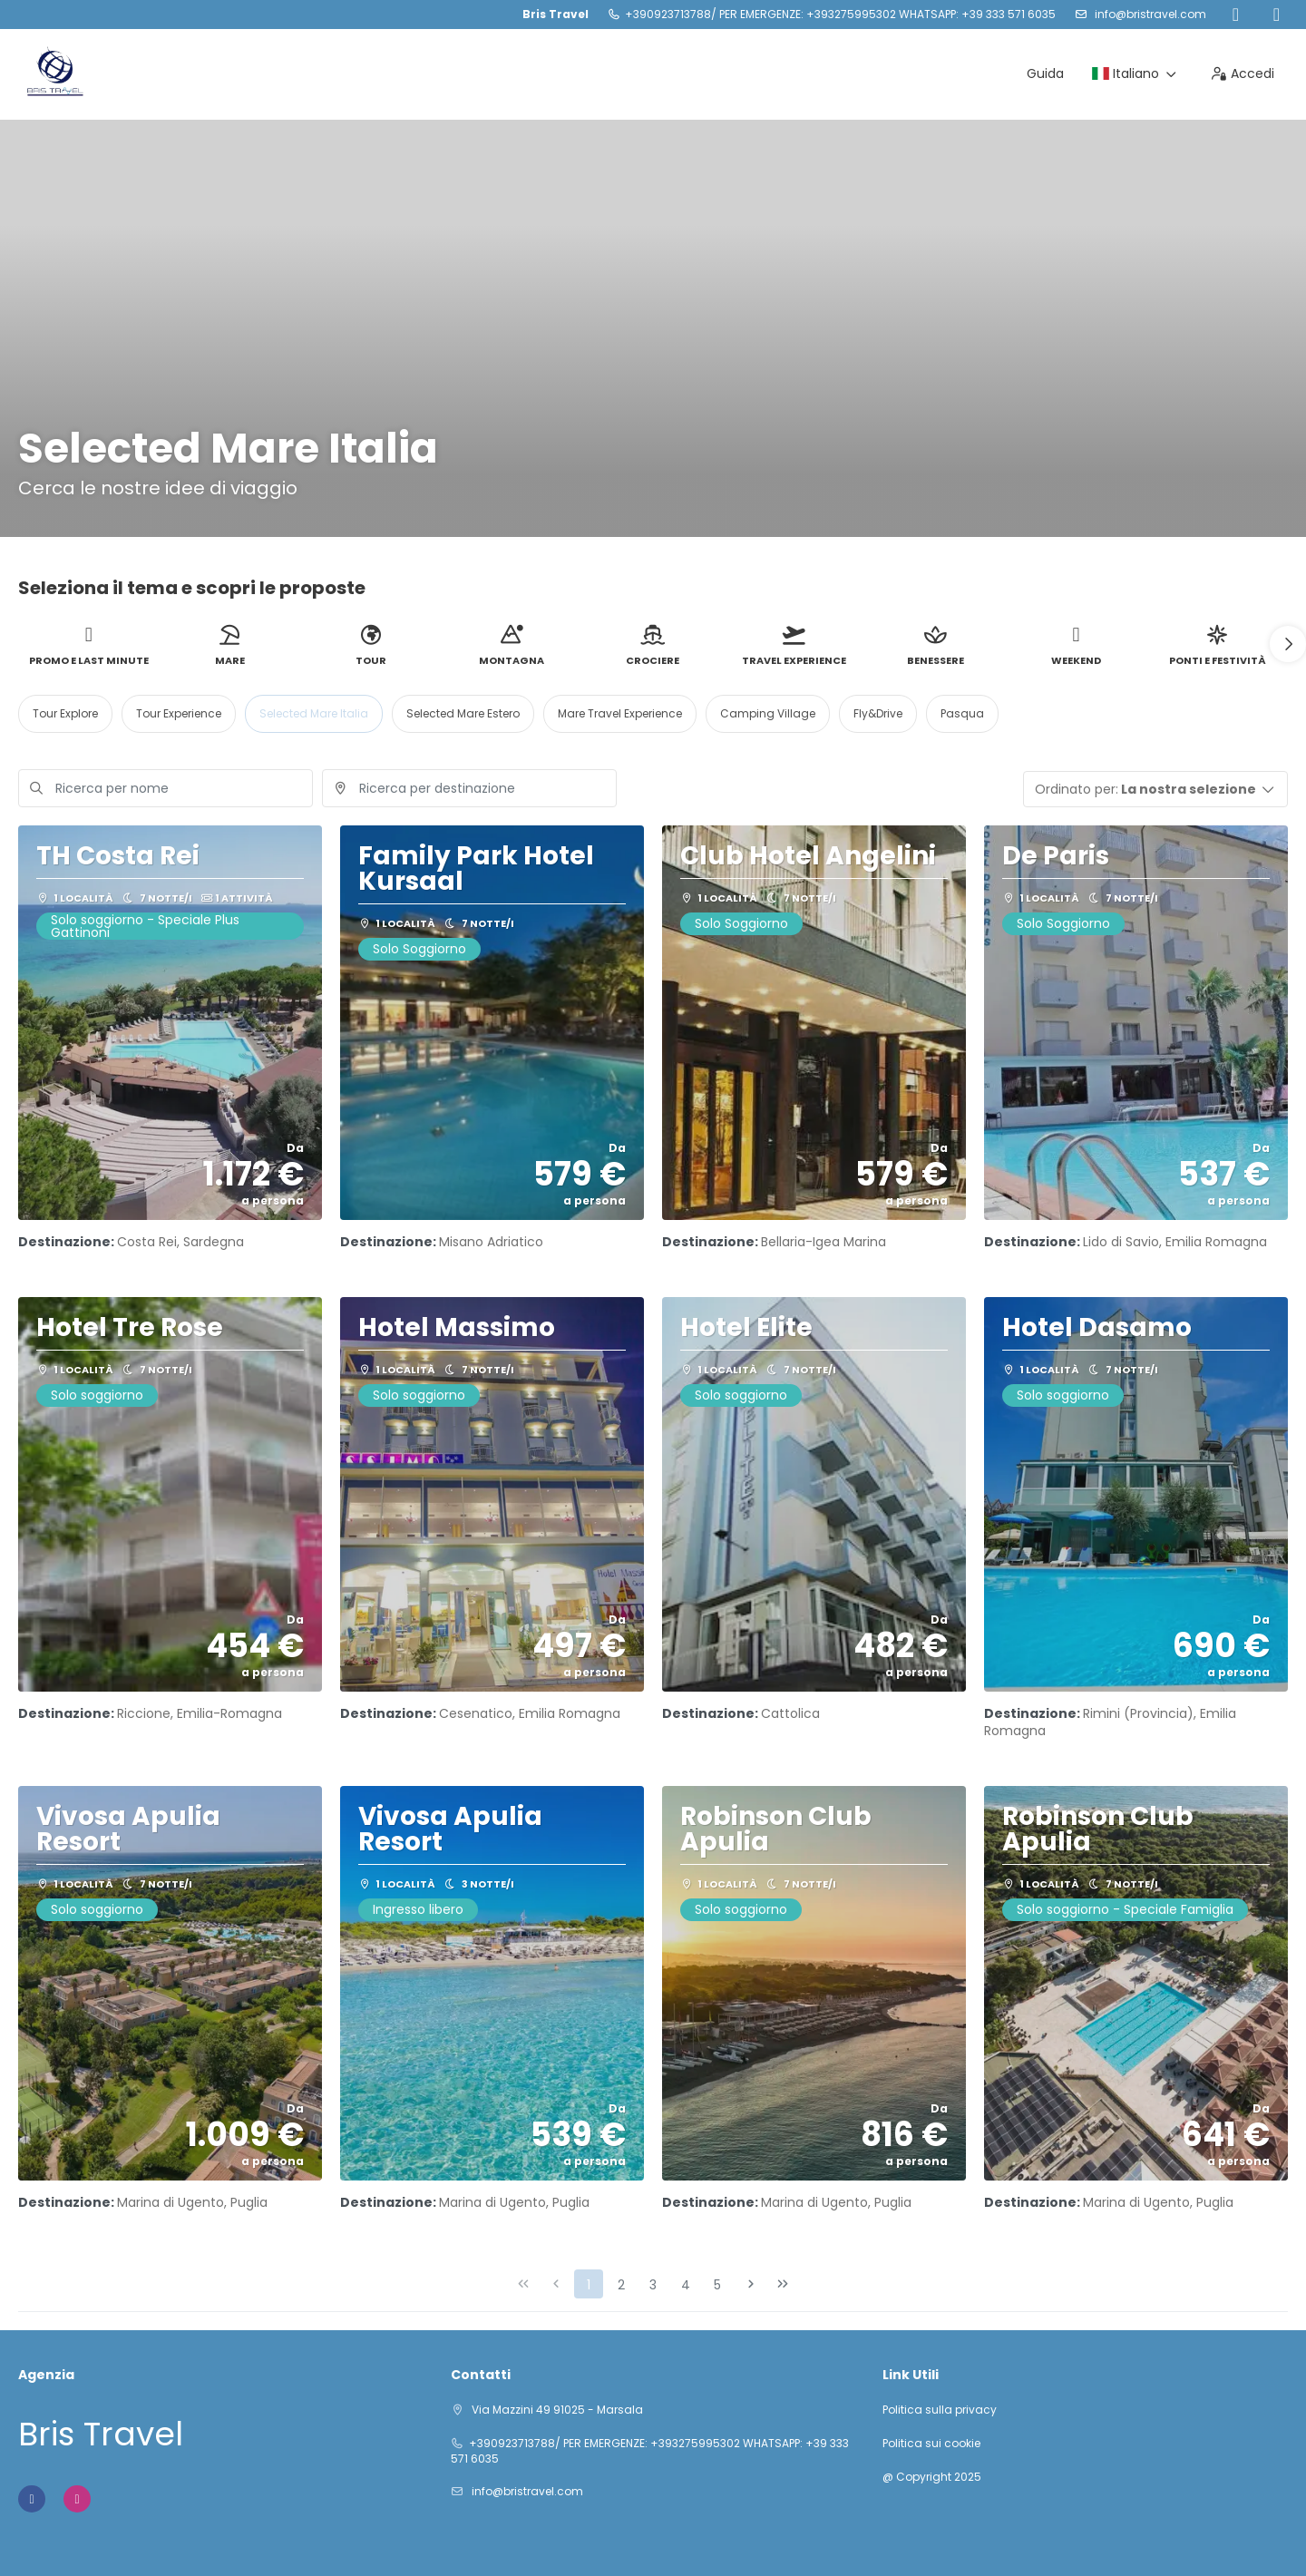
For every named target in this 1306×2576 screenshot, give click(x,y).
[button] (1288, 644)
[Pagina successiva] (750, 2283)
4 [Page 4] (685, 2285)
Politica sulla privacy (939, 2410)
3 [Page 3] (653, 2285)
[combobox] (469, 788)
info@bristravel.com (1149, 14)
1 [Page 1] (588, 2285)
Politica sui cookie (931, 2443)
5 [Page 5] (717, 2285)
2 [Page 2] (621, 2285)
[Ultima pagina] (782, 2283)
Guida (1045, 73)
